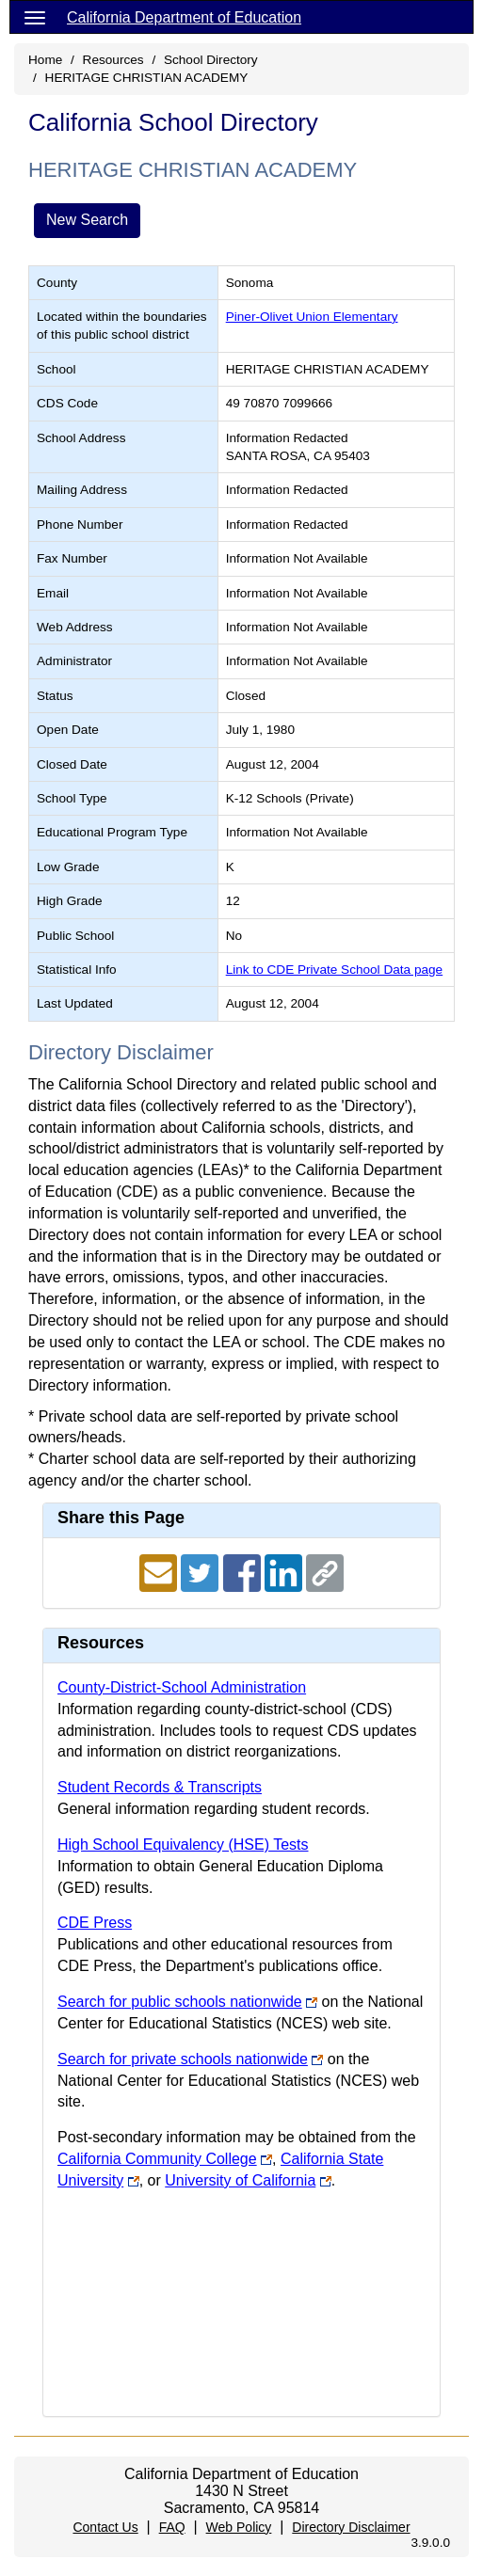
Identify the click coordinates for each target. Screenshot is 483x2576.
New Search (87, 220)
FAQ (172, 2527)
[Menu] (35, 17)
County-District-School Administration (181, 1687)
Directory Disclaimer (351, 2527)
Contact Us (104, 2527)
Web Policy (239, 2527)
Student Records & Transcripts (159, 1787)
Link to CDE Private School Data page (334, 969)
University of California (240, 2180)
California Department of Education (184, 17)
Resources (113, 60)
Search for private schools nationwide (182, 2059)
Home (45, 60)
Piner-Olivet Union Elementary (312, 317)
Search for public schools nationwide (179, 2002)
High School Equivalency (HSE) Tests (183, 1844)
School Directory (211, 60)
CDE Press (94, 1923)
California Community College (157, 2159)
